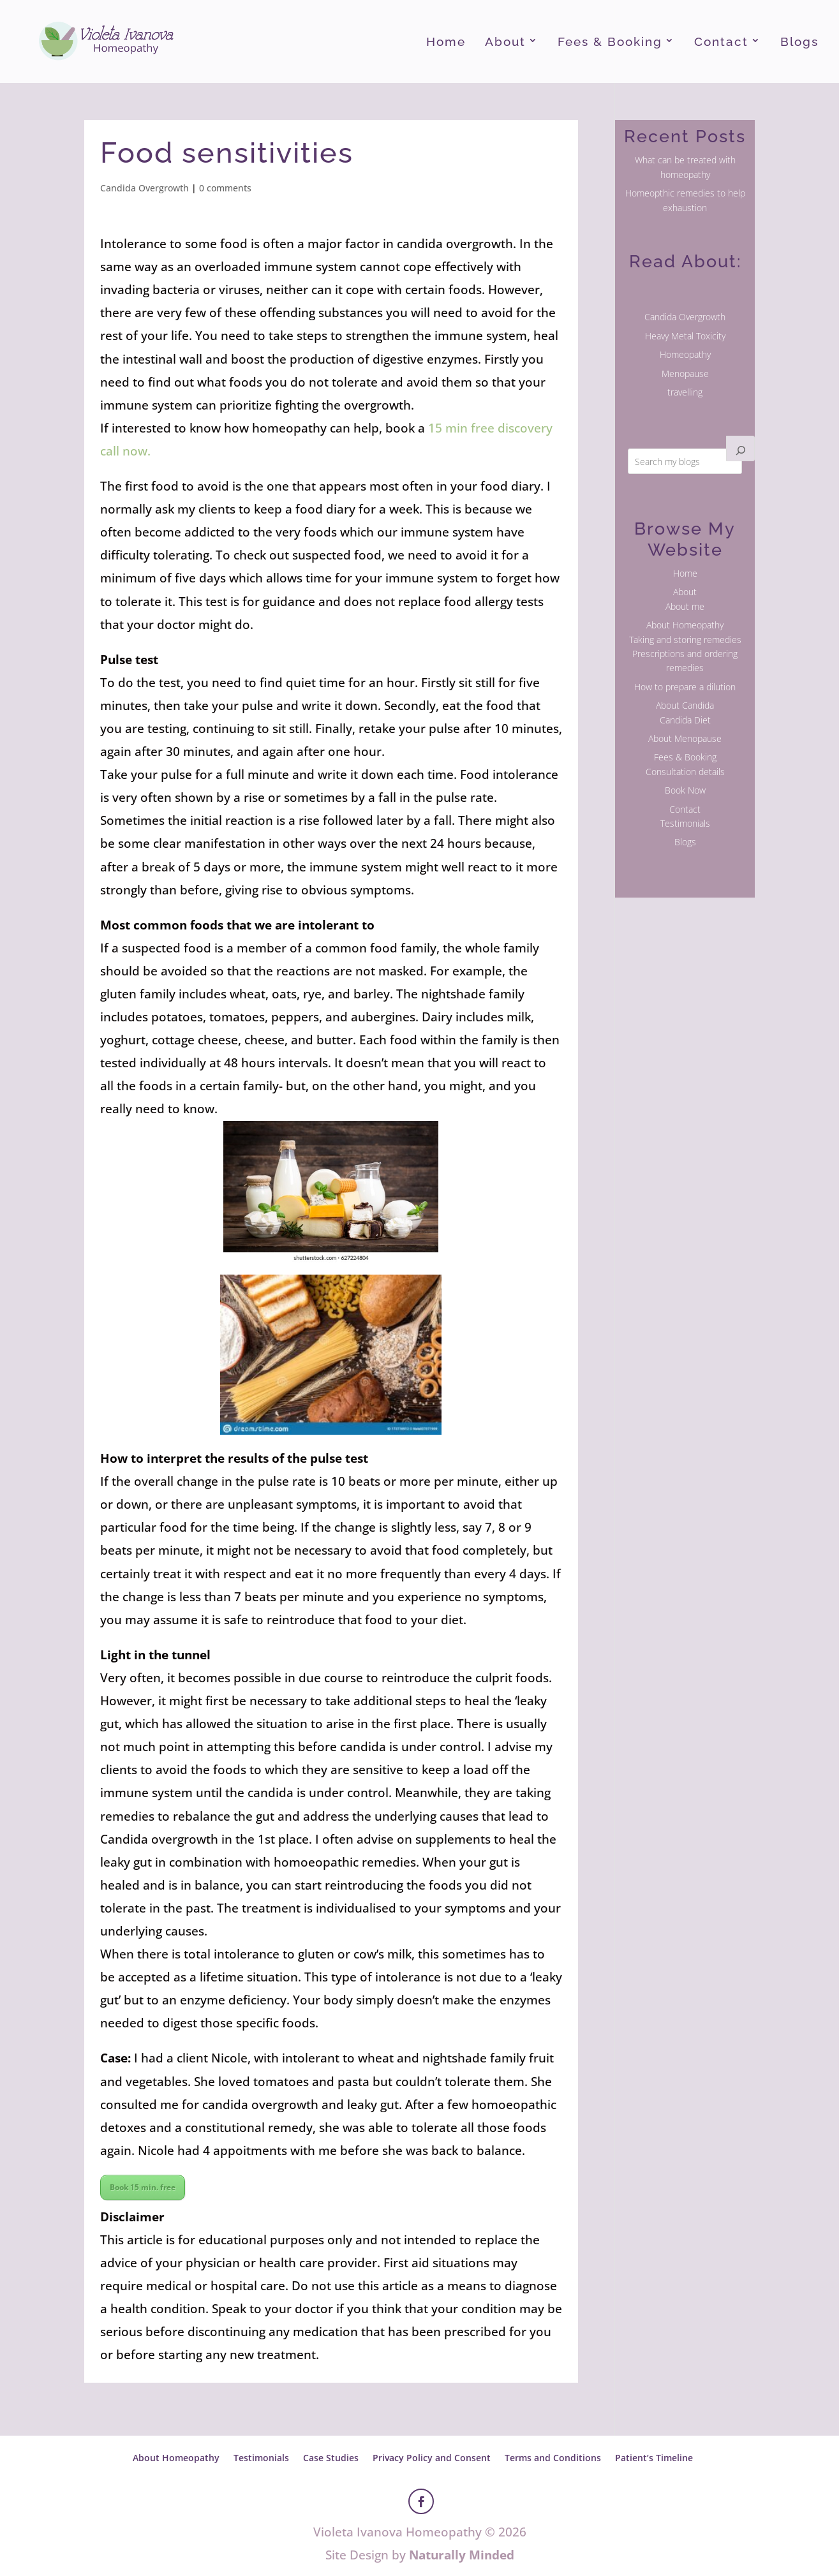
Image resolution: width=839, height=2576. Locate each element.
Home (446, 42)
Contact (721, 42)
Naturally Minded (461, 2555)
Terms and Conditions (553, 2458)
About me (684, 606)
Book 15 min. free (142, 2187)
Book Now (685, 790)
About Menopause (685, 738)
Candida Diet (685, 720)
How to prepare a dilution (685, 687)
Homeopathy (685, 354)
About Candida (685, 705)
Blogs (799, 42)
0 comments (225, 188)
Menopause (685, 373)
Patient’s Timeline (654, 2458)
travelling (684, 392)
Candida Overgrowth (144, 188)
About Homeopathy (685, 625)
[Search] (740, 448)
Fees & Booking (610, 42)
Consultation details (685, 772)
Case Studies (331, 2458)
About (505, 42)
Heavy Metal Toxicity (685, 336)
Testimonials (685, 823)
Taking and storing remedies (685, 639)
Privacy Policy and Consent (432, 2458)
